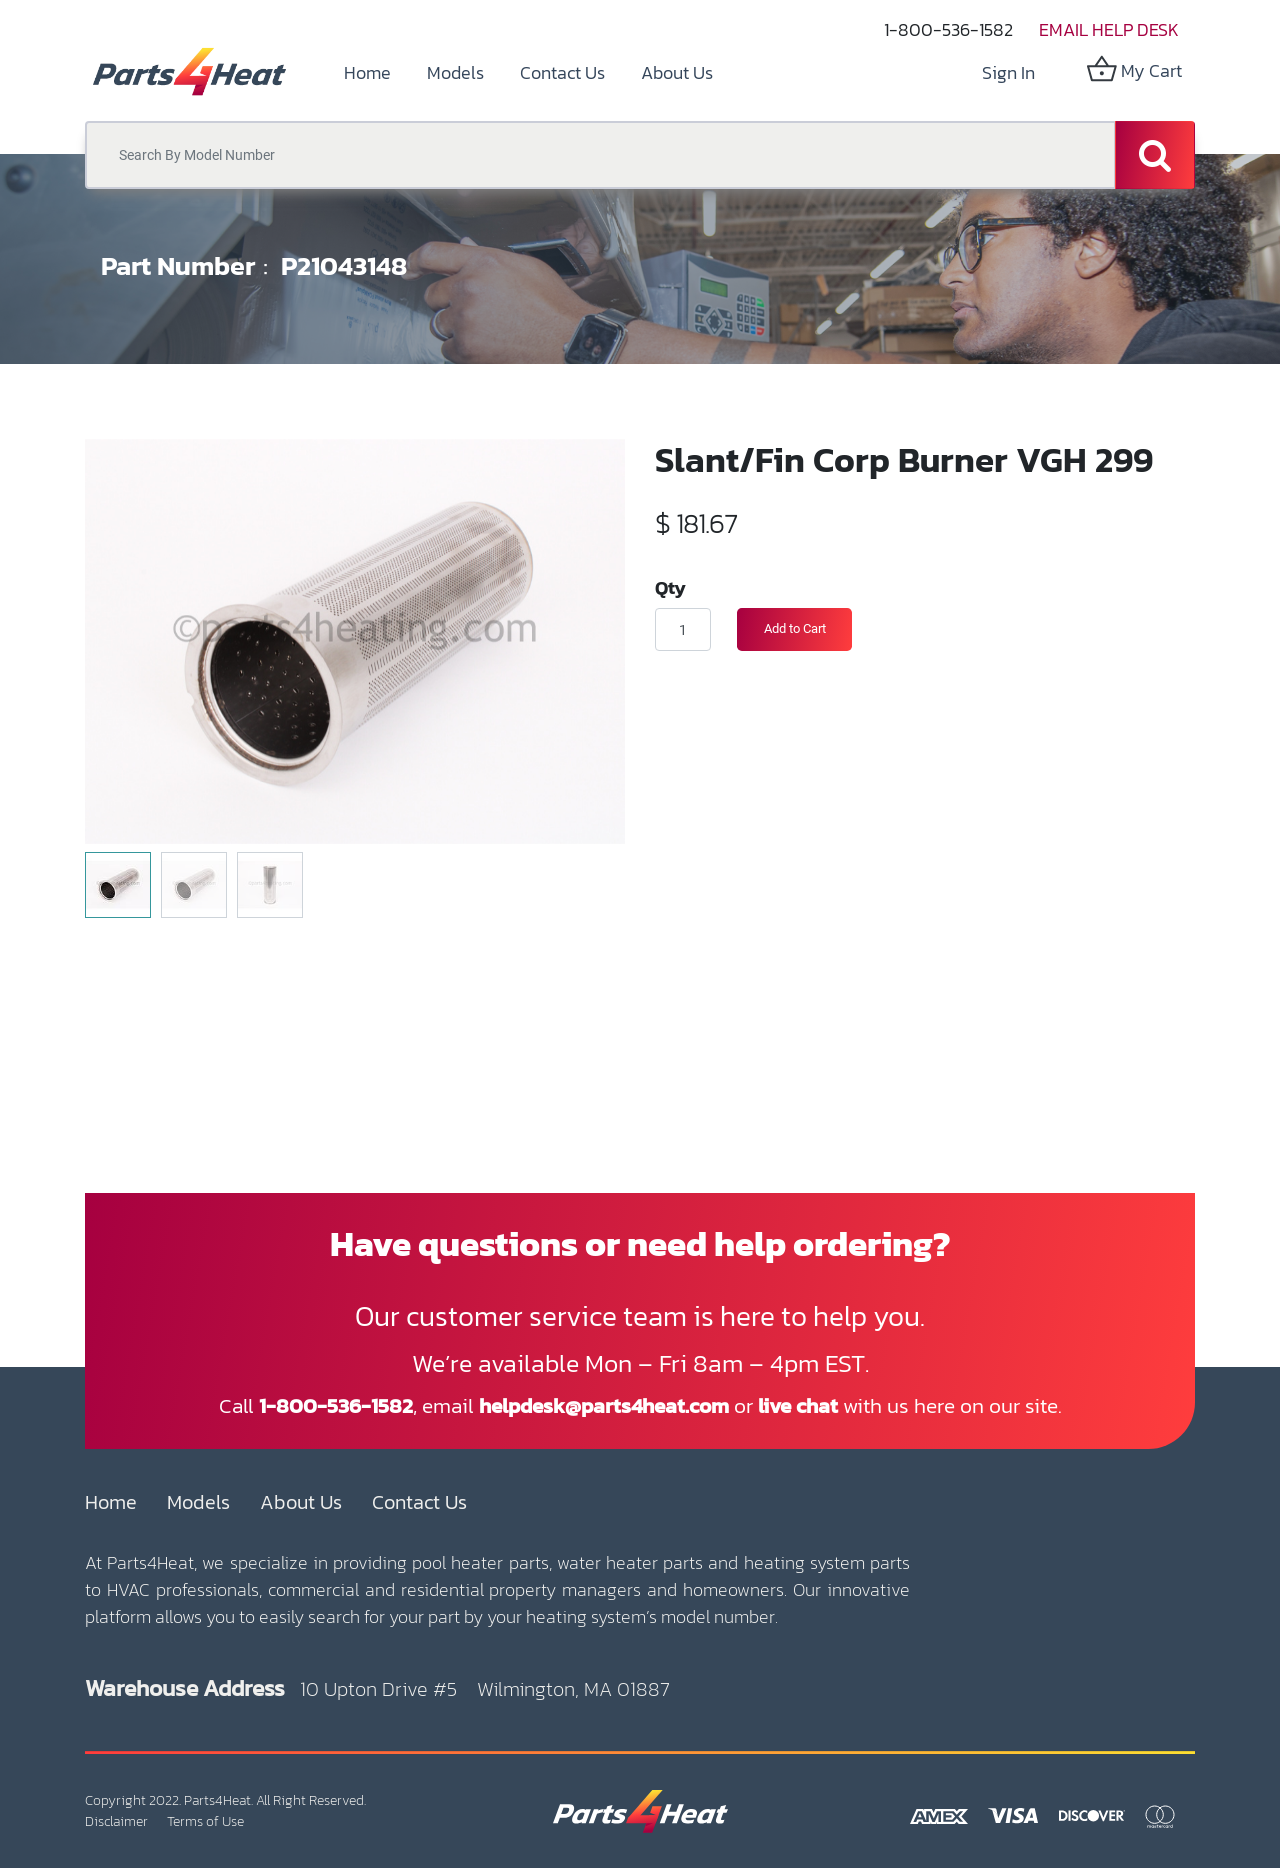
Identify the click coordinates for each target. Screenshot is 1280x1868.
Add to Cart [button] (795, 628)
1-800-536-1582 (948, 29)
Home (111, 1502)
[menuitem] (367, 72)
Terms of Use (205, 1821)
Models (198, 1502)
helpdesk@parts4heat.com (604, 1405)
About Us (301, 1502)
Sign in (1008, 72)
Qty (670, 587)
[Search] (1155, 155)
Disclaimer (116, 1821)
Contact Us (419, 1502)
